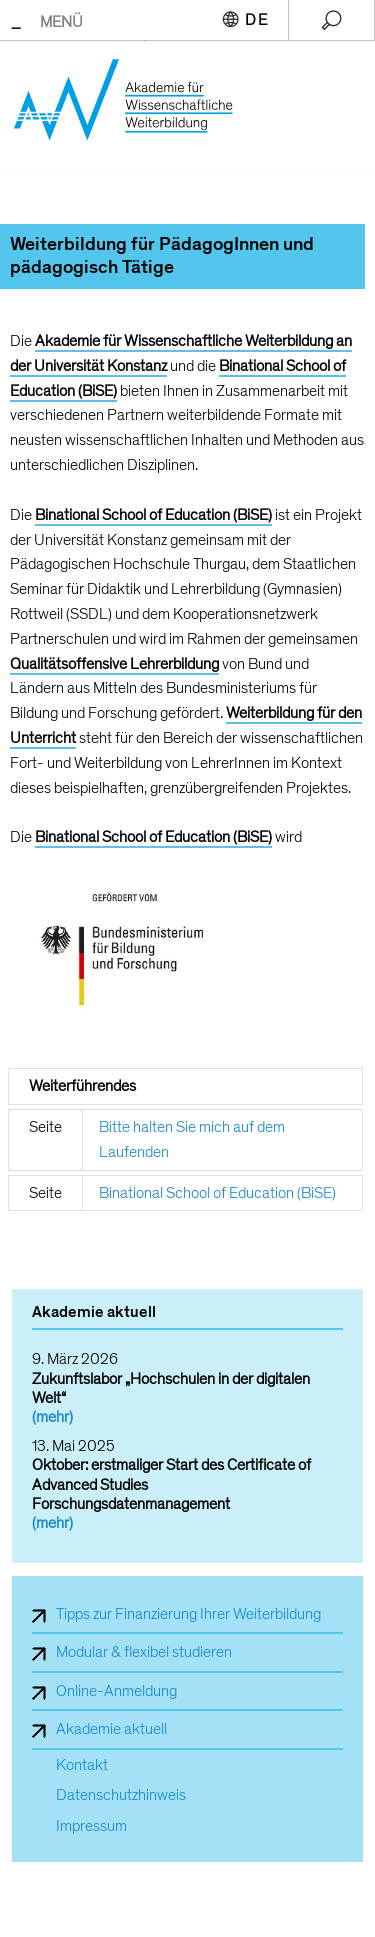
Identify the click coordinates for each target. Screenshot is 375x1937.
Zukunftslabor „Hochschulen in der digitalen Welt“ (171, 1388)
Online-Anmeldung (116, 1691)
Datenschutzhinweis (121, 1795)
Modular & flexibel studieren (144, 1652)
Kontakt (82, 1765)
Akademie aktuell (111, 1729)
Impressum (91, 1826)
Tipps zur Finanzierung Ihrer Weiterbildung (188, 1614)
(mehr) (52, 1417)
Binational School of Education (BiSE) (217, 1193)
